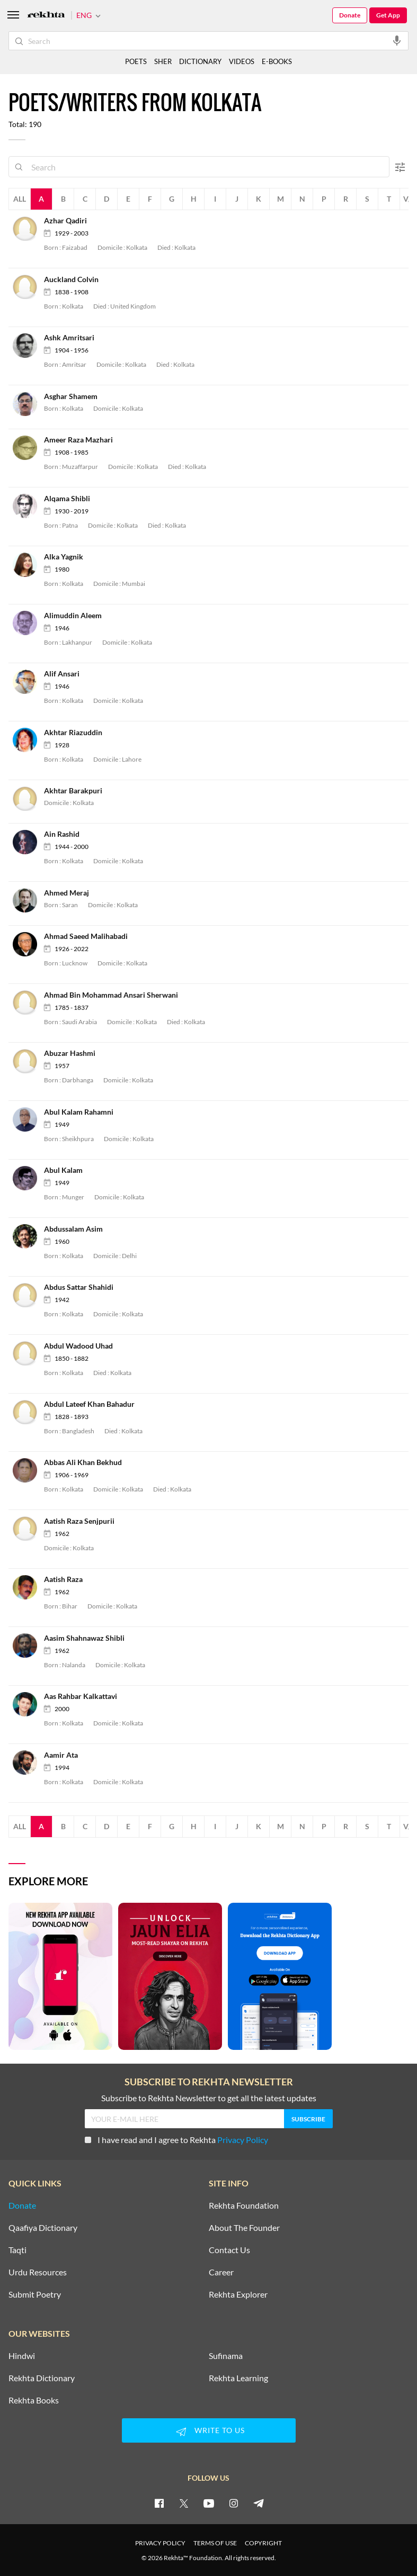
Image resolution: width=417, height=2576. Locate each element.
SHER (163, 61)
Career (221, 2272)
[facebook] (158, 2502)
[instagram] (233, 2502)
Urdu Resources (37, 2272)
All (19, 198)
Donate (349, 15)
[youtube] (208, 2502)
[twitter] (183, 2502)
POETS (136, 61)
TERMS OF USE (215, 2543)
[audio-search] (396, 40)
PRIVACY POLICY (160, 2543)
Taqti (17, 2250)
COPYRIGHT (263, 2543)
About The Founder (244, 2228)
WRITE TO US (209, 2431)
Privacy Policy (242, 2140)
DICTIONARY (200, 61)
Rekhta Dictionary (41, 2378)
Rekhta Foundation (244, 2205)
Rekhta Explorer (238, 2294)
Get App (388, 15)
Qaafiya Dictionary (42, 2228)
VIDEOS (241, 61)
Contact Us (229, 2250)
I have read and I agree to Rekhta (176, 2140)
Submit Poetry (34, 2294)
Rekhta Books (33, 2400)
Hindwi (21, 2356)
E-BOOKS (277, 61)
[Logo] (46, 16)
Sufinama (226, 2356)
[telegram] (258, 2502)
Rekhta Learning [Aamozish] (238, 2378)
